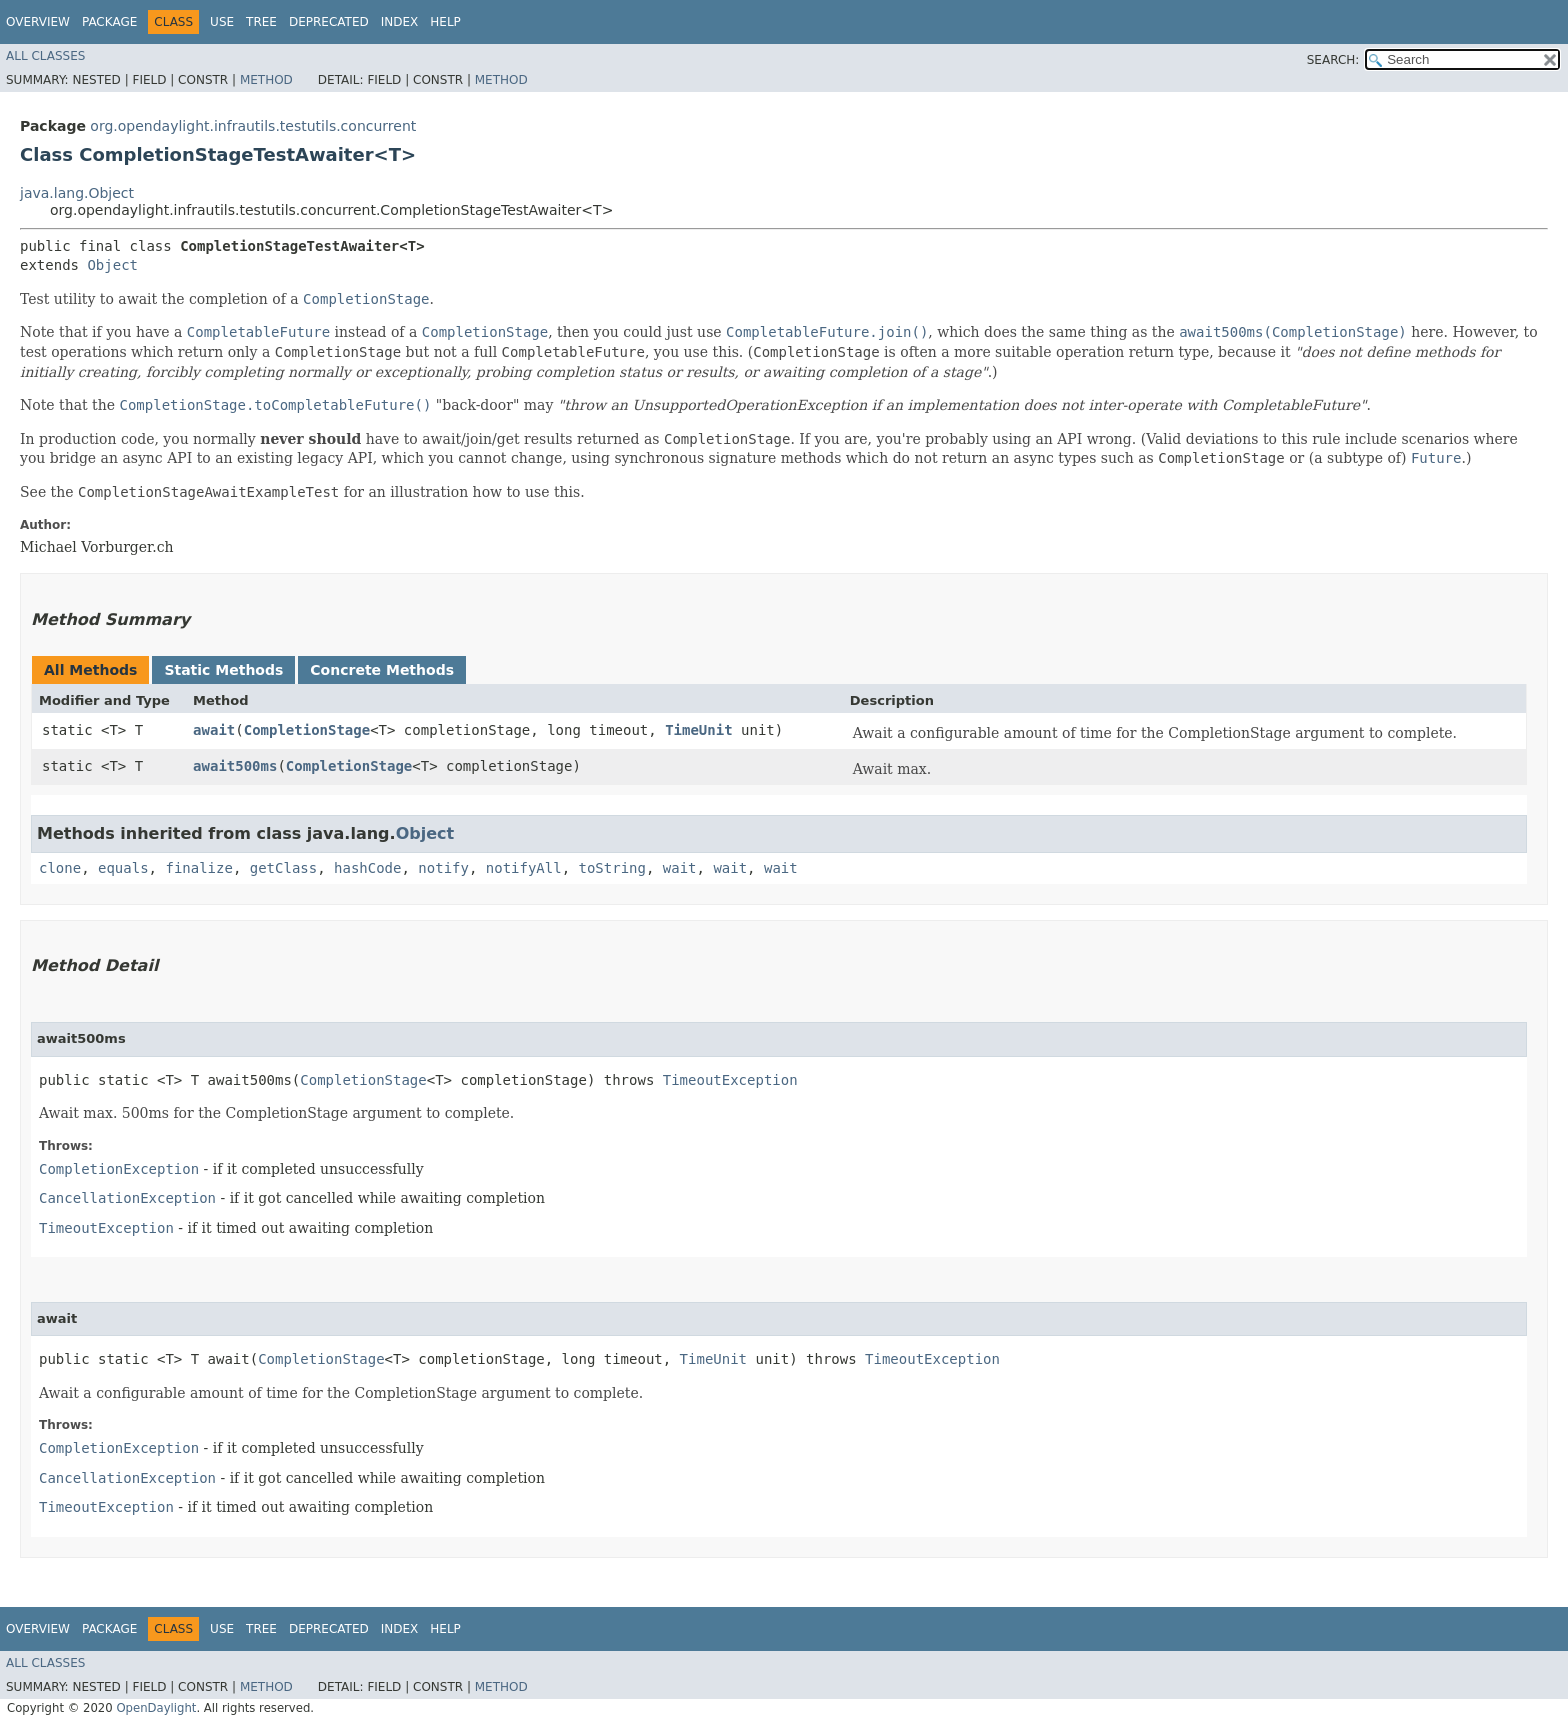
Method (266, 80)
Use (222, 22)
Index (400, 22)
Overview (38, 22)
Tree (261, 22)
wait (680, 868)
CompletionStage (307, 730)
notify (443, 868)
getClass (283, 868)
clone (60, 868)
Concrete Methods (382, 670)
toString (612, 868)
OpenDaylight (156, 1708)
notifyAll (524, 868)
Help (445, 22)
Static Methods (223, 670)
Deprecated (329, 22)
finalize (198, 868)
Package (109, 22)
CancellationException (127, 1198)
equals (123, 868)
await (214, 730)
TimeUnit (698, 730)
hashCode (367, 868)
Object (112, 265)
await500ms (235, 766)
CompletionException (119, 1169)
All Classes (45, 56)
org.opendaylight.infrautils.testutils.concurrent (253, 126)
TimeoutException (730, 1080)
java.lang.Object (77, 193)
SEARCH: (1333, 60)
